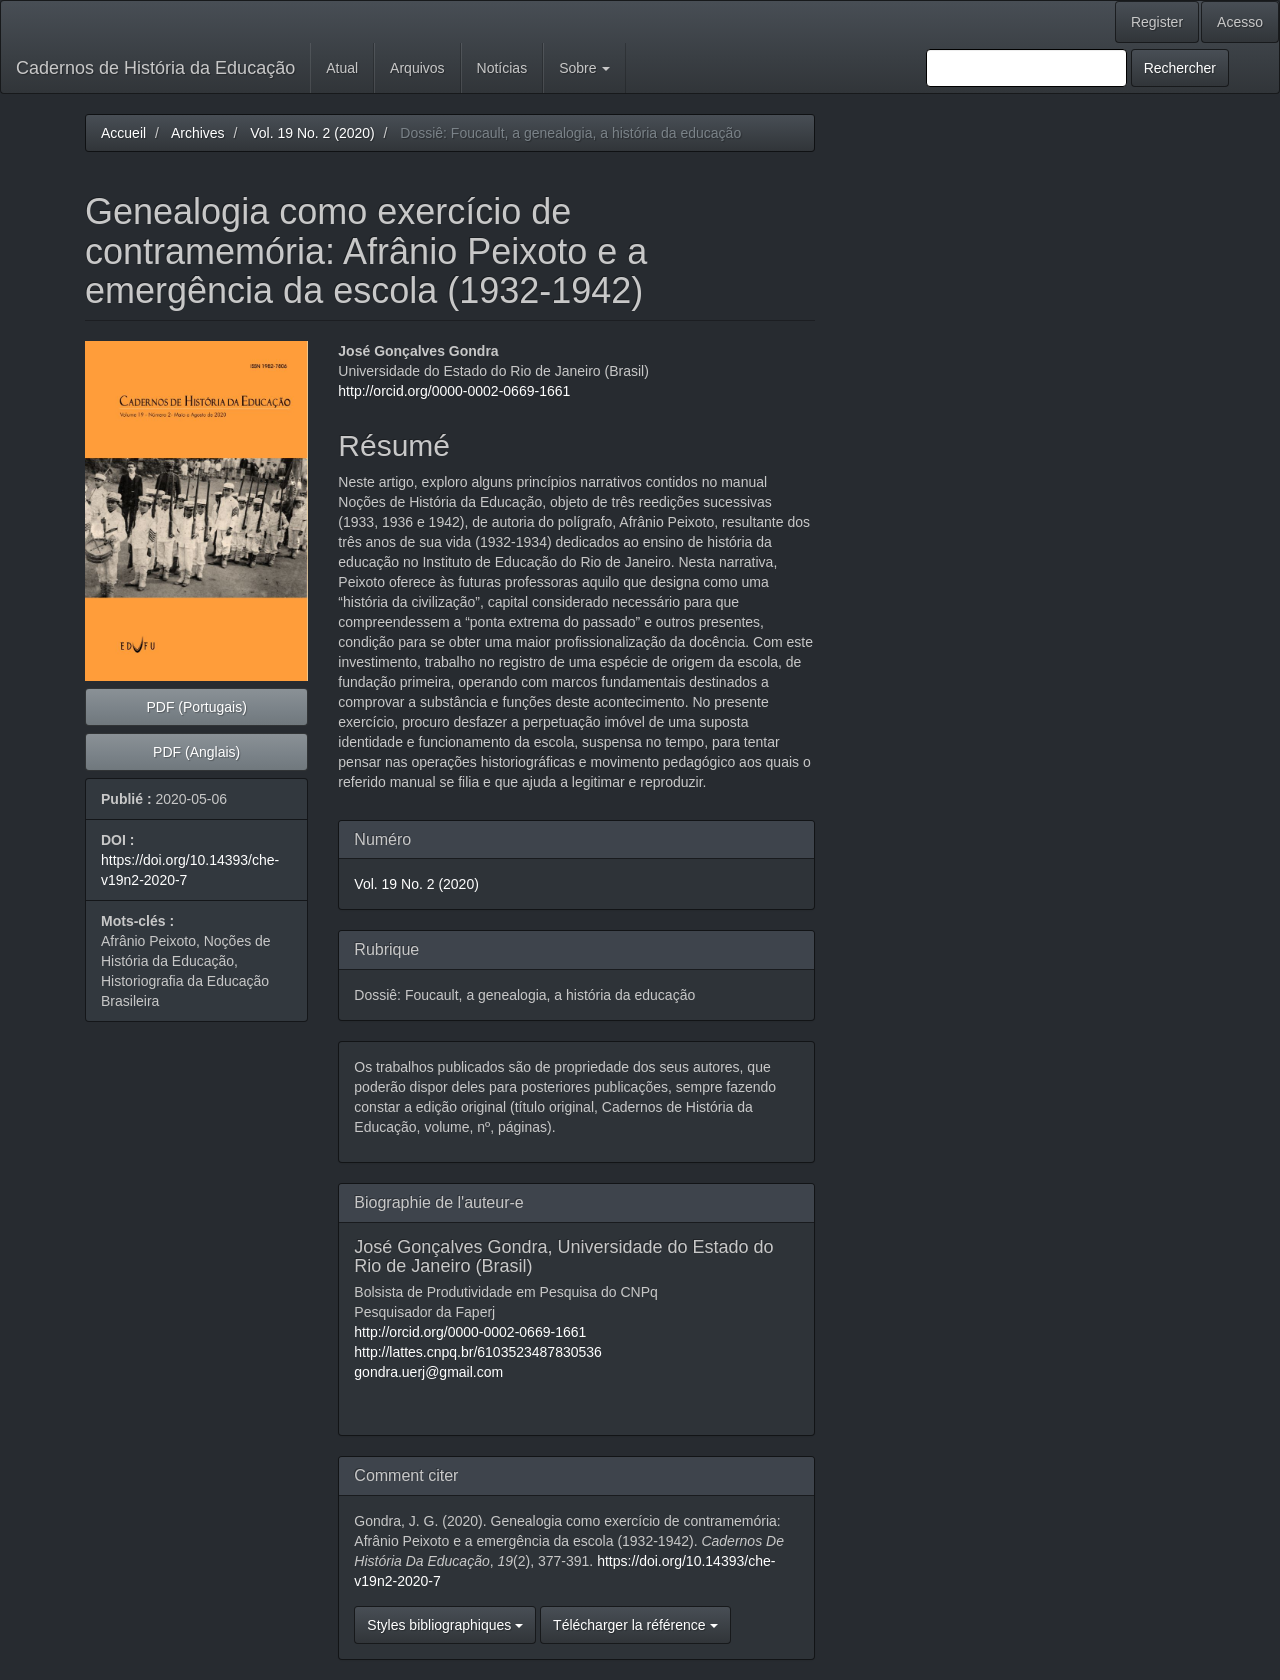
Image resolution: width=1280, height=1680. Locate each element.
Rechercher (1180, 68)
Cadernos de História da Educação (155, 68)
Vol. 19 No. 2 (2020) (312, 133)
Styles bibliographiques (445, 1625)
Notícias (502, 68)
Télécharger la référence (635, 1625)
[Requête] (1026, 68)
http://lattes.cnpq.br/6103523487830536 (478, 1352)
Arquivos (417, 68)
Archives (198, 133)
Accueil (123, 133)
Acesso (1240, 22)
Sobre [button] (584, 68)
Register (1157, 22)
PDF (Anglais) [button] (196, 752)
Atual (342, 68)
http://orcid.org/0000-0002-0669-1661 (454, 391)
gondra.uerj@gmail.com (428, 1372)
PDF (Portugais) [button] (196, 707)
